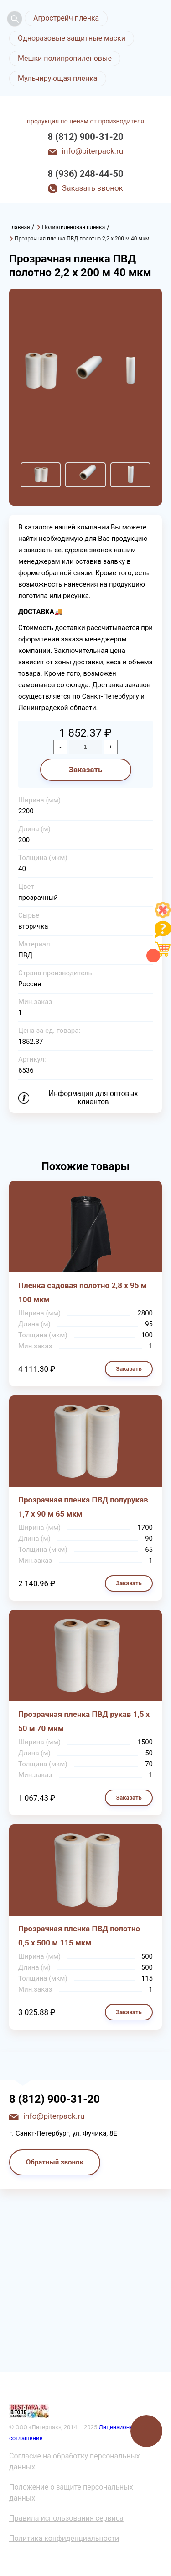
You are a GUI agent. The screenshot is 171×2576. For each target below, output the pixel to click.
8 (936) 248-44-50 (86, 173)
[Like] (163, 915)
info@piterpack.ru (92, 150)
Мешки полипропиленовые (65, 58)
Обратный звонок (54, 2162)
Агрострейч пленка (66, 18)
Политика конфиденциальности (64, 2538)
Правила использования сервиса (66, 2518)
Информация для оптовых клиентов (93, 1098)
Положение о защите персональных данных (71, 2492)
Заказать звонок (92, 187)
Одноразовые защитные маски (71, 38)
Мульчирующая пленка (58, 78)
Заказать (85, 769)
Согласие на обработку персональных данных (74, 2461)
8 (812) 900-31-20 (86, 136)
